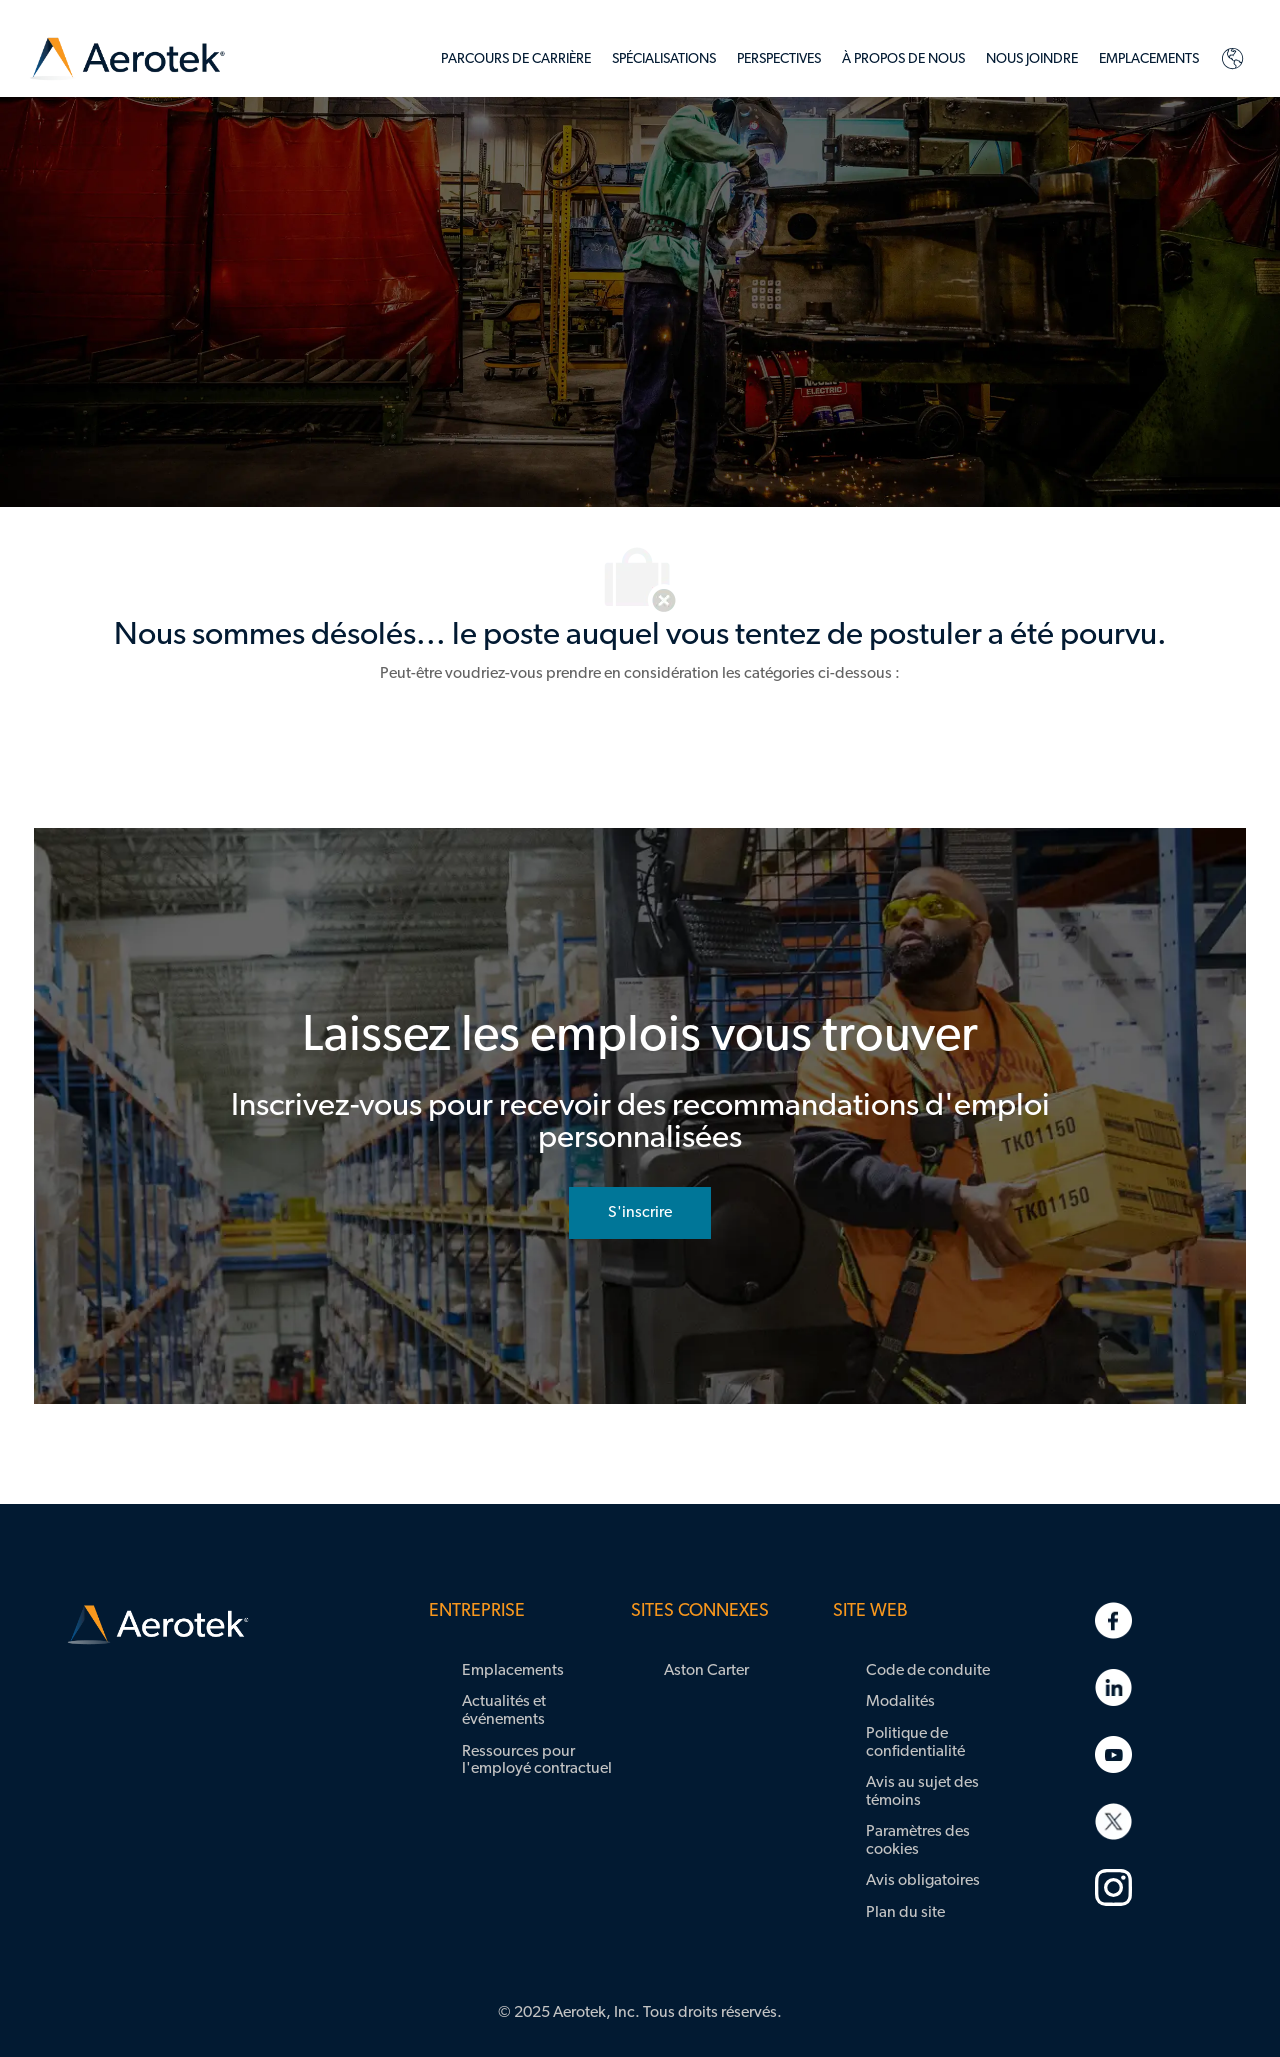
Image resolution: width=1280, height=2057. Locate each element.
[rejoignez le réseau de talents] (640, 1213)
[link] (127, 59)
